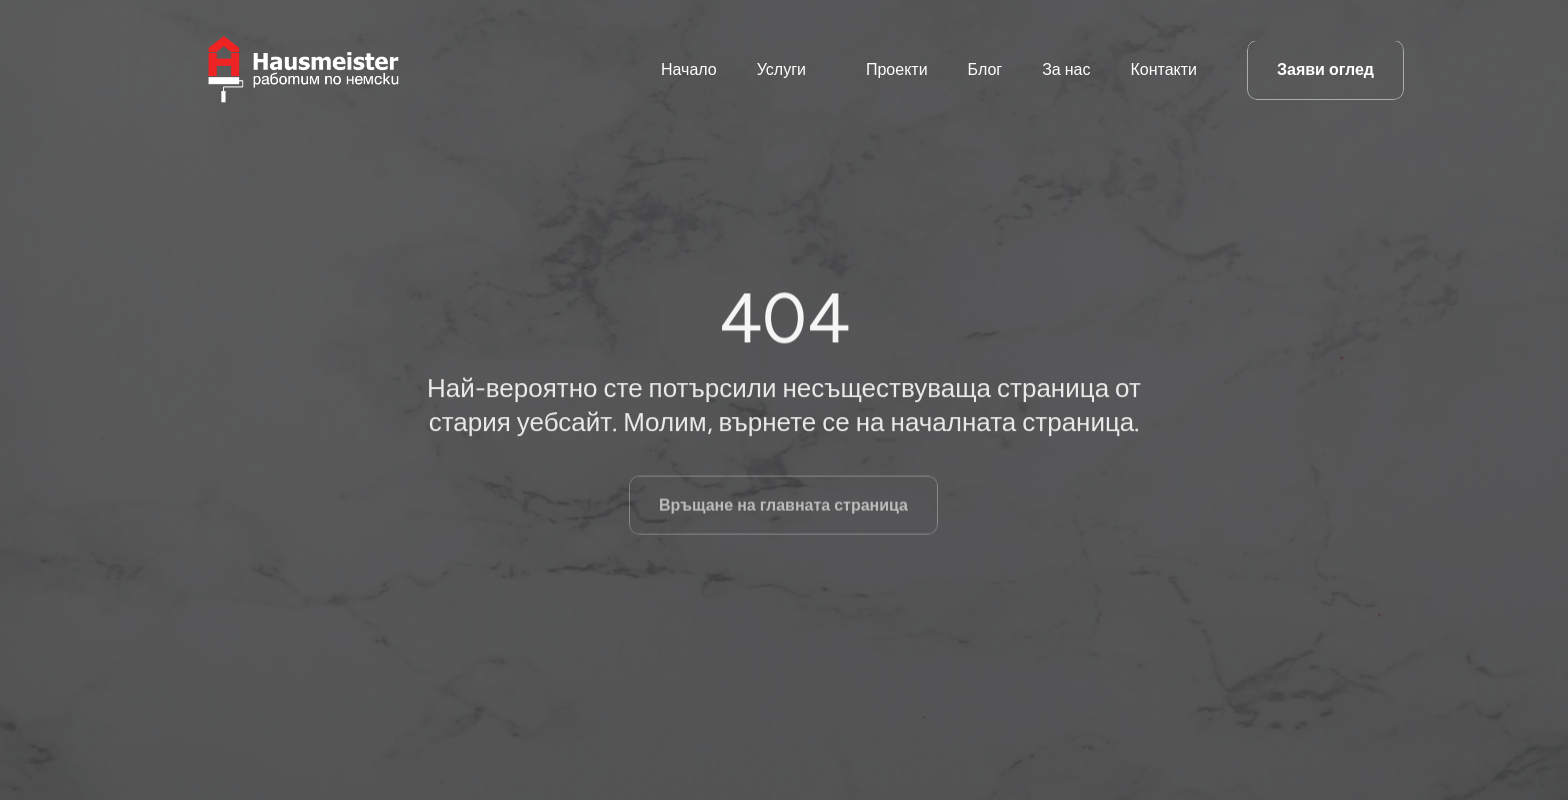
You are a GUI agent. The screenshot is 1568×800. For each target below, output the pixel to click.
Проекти (897, 69)
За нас (1066, 69)
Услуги (781, 69)
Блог (985, 69)
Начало (689, 69)
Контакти (1163, 69)
